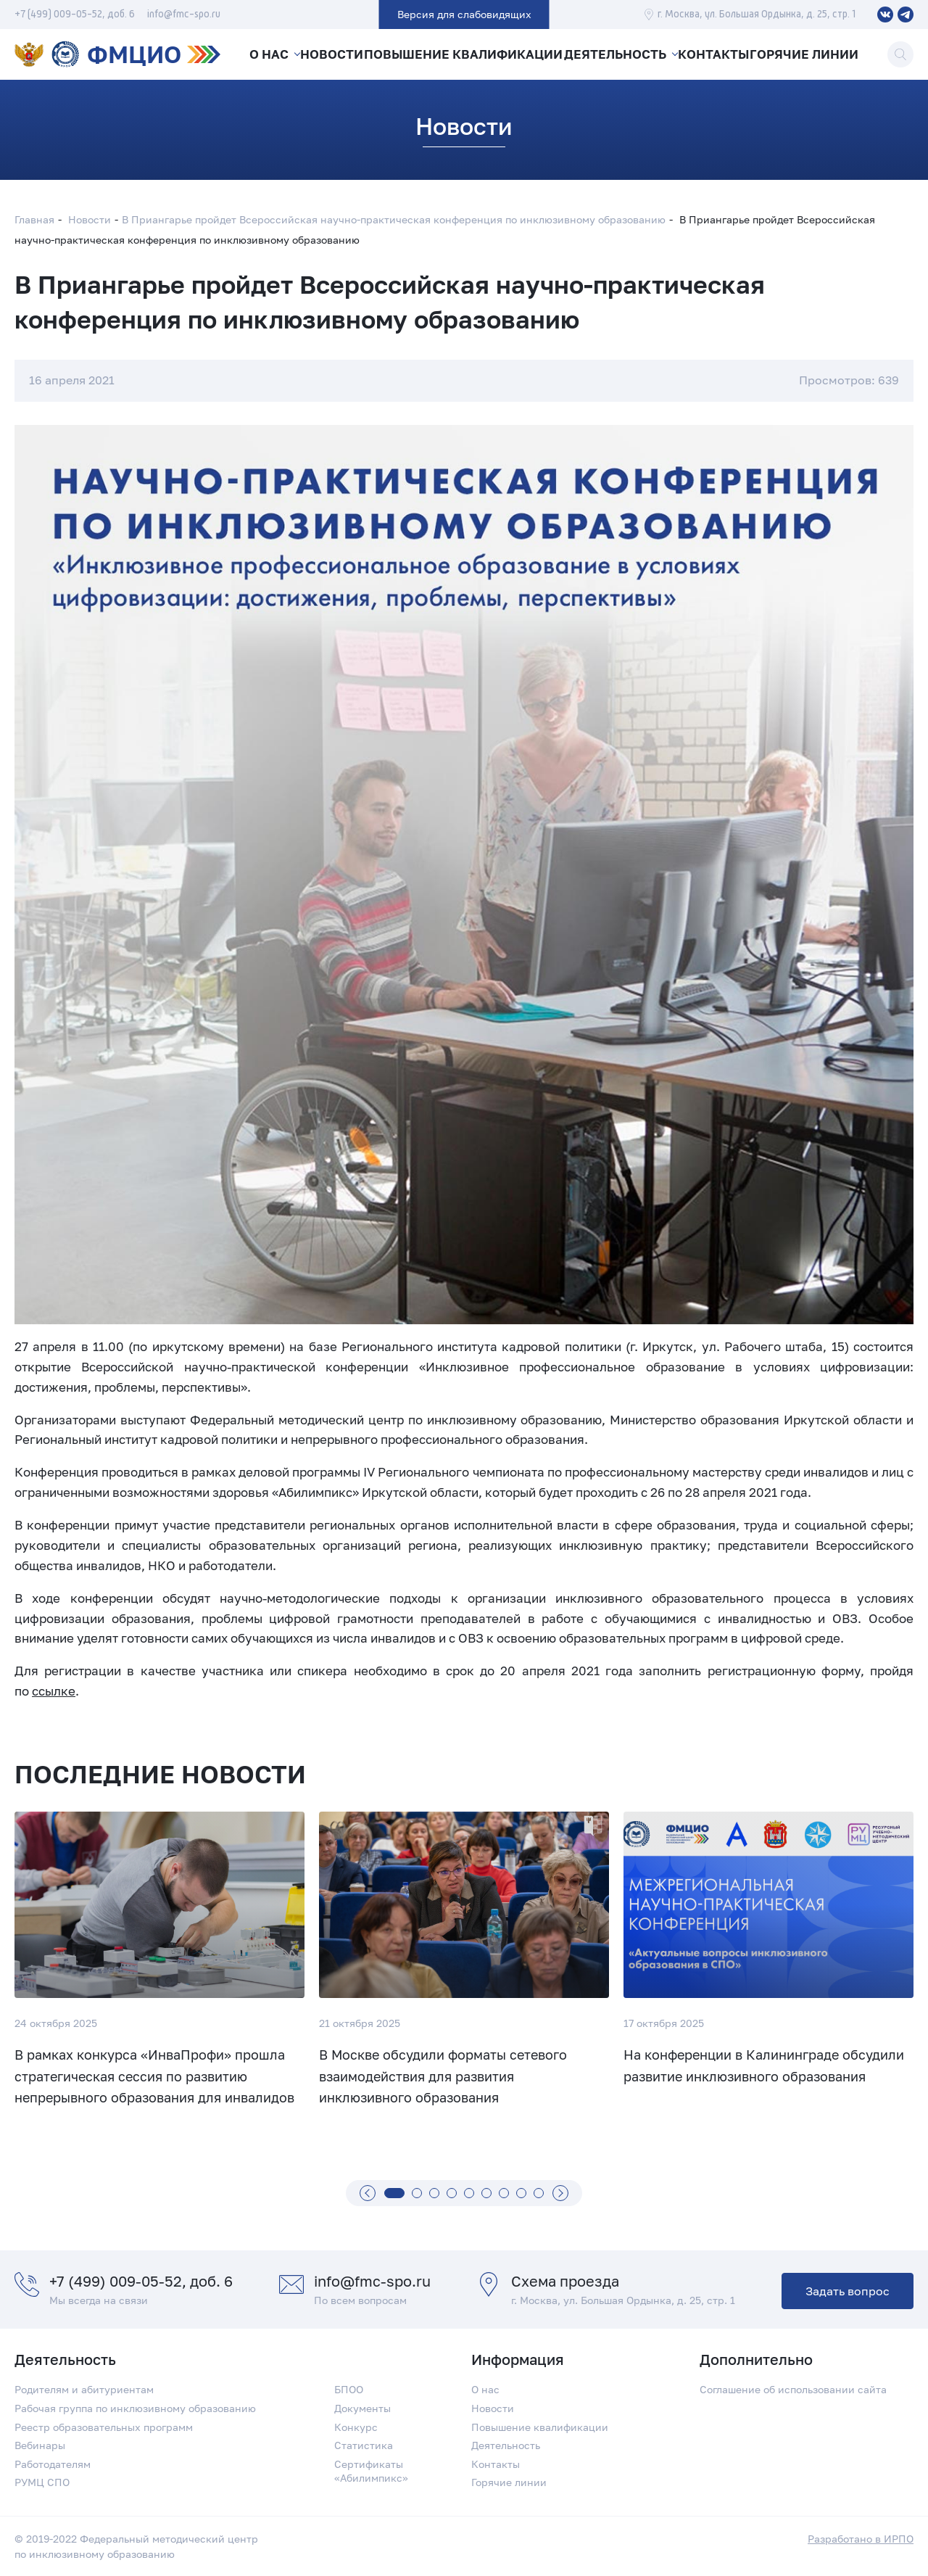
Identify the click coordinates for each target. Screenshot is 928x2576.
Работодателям (52, 2464)
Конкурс (356, 2427)
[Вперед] (560, 2193)
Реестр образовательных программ (103, 2427)
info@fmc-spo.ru (183, 14)
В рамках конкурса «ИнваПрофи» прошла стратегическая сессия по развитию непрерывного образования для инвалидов (154, 2076)
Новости (334, 54)
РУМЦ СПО (42, 2482)
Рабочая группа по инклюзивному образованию (135, 2408)
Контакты (715, 54)
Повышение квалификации (465, 54)
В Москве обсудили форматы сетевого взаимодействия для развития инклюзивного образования (443, 2076)
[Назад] (368, 2193)
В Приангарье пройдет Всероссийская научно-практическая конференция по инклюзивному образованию (394, 219)
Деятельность (614, 54)
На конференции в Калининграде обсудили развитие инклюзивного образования (764, 2065)
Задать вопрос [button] (847, 2291)
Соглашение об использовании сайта (793, 2389)
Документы (362, 2408)
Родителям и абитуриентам (84, 2389)
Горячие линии (807, 54)
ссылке (53, 1690)
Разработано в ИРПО (861, 2538)
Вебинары (39, 2445)
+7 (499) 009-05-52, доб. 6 (74, 14)
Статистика (363, 2445)
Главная (34, 219)
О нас (267, 54)
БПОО (348, 2389)
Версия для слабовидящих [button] (464, 14)
